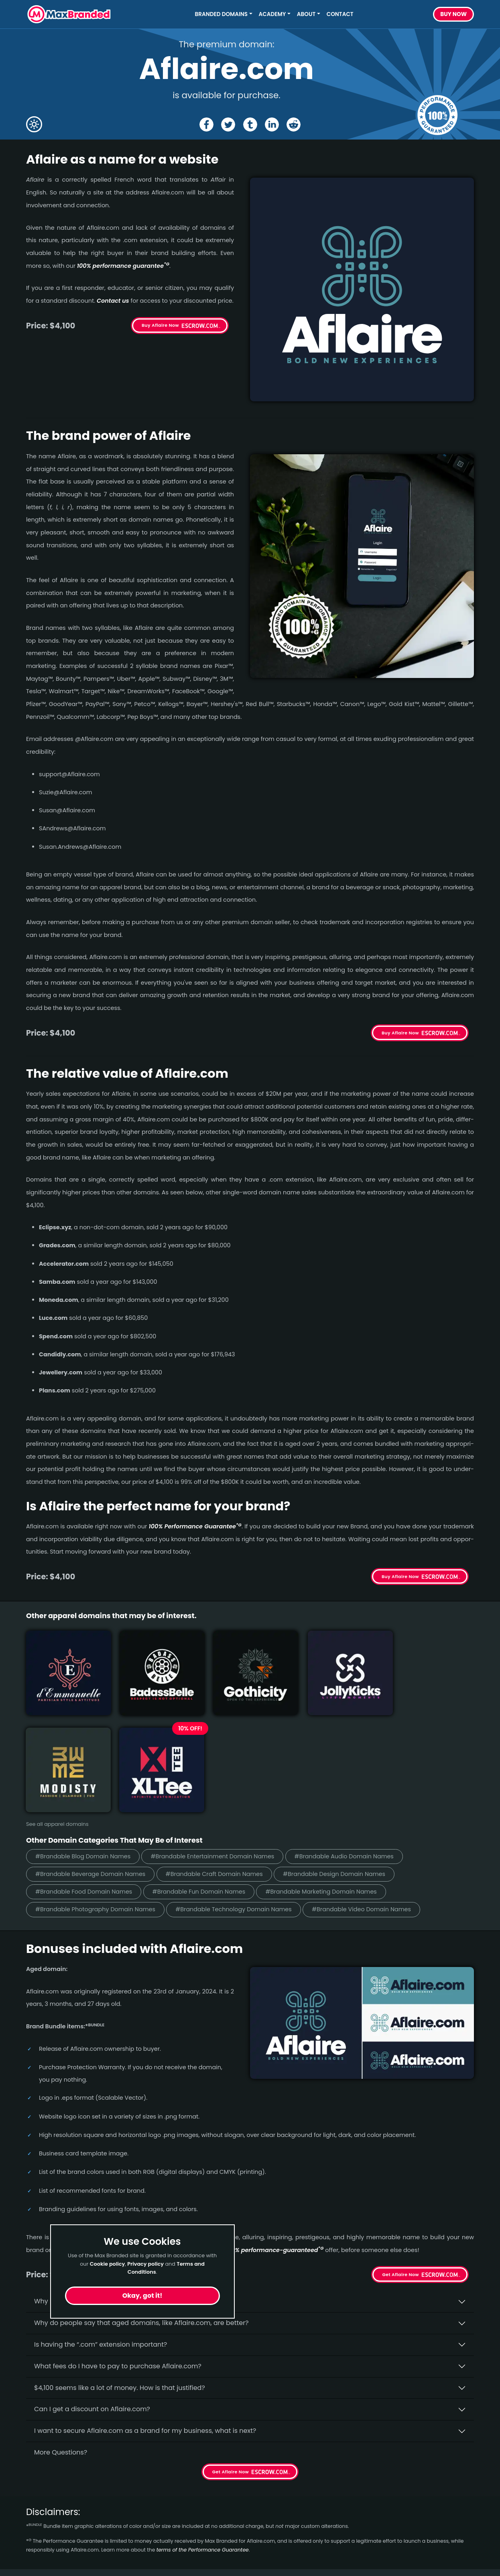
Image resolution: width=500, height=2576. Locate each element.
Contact (340, 14)
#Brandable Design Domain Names (349, 1759)
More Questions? (60, 2338)
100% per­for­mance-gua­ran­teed (274, 2136)
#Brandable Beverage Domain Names (93, 1759)
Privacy (152, 2551)
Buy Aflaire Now (160, 325)
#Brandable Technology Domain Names (243, 1795)
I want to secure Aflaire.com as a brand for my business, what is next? (145, 2316)
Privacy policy (145, 2263)
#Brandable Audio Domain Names (359, 1741)
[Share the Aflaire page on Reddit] (294, 124)
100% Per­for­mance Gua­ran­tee (195, 1526)
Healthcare (43, 2508)
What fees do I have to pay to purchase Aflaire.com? (117, 2251)
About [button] (306, 14)
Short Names (46, 2493)
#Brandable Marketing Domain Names (335, 1777)
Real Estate (43, 2522)
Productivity (45, 2565)
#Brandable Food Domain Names (87, 1777)
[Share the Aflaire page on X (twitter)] (228, 124)
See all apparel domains (57, 1709)
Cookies (153, 2565)
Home (150, 2493)
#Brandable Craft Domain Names (223, 1759)
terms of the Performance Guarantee (203, 2435)
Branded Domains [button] (221, 14)
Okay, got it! (142, 2295)
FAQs (148, 2522)
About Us (154, 2508)
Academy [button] (272, 14)
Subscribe (452, 2526)
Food (34, 2551)
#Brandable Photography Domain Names (99, 1795)
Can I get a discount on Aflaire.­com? (92, 2295)
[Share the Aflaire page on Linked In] (272, 124)
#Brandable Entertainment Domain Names (222, 1741)
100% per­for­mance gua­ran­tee (123, 266)
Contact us (113, 301)
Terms (150, 2537)
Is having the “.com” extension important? (100, 2230)
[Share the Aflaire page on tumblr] (250, 124)
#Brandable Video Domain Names (377, 1795)
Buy (453, 14)
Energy (37, 2537)
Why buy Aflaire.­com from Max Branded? (99, 2187)
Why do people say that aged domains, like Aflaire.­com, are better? (141, 2209)
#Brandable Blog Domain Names (86, 1741)
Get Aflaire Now (400, 2160)
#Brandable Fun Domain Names (207, 1777)
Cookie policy (107, 2263)
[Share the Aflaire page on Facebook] (206, 124)
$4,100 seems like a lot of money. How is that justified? (119, 2273)
